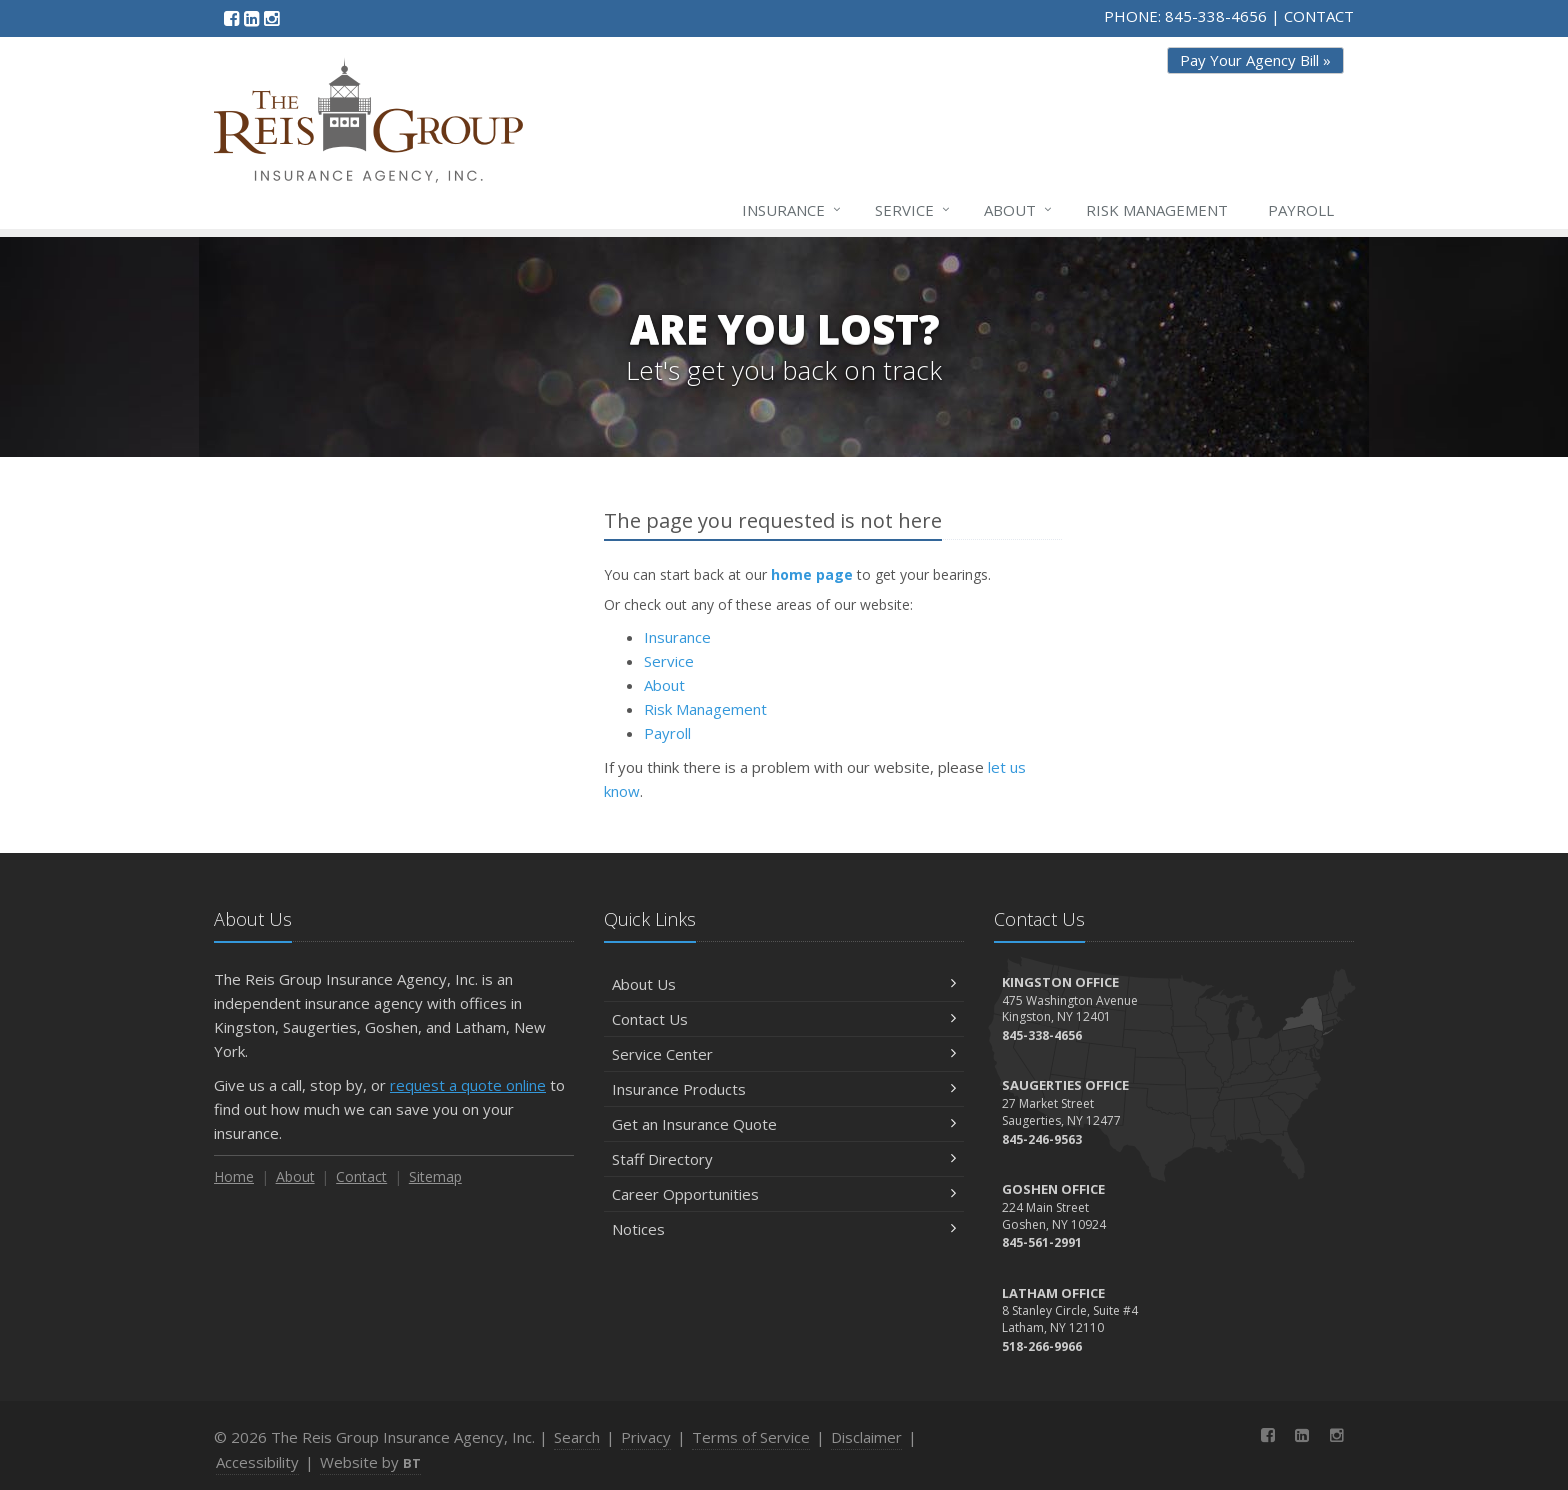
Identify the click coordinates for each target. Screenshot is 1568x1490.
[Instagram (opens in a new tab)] (271, 18)
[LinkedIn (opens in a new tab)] (251, 18)
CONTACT (1319, 16)
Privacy (646, 1437)
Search (577, 1437)
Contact (361, 1176)
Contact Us (784, 1019)
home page (812, 574)
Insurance (792, 210)
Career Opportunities (784, 1194)
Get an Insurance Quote (784, 1124)
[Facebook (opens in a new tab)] (231, 18)
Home (234, 1176)
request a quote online (468, 1085)
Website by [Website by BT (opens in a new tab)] (370, 1462)
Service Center (784, 1054)
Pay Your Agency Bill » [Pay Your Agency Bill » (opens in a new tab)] (1255, 60)
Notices (784, 1229)
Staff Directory (784, 1159)
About (1019, 210)
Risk (1157, 210)
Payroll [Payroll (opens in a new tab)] (1301, 210)
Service (913, 210)
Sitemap (435, 1176)
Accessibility (257, 1462)
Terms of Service (751, 1437)
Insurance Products (784, 1089)
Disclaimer (866, 1437)
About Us (784, 984)
